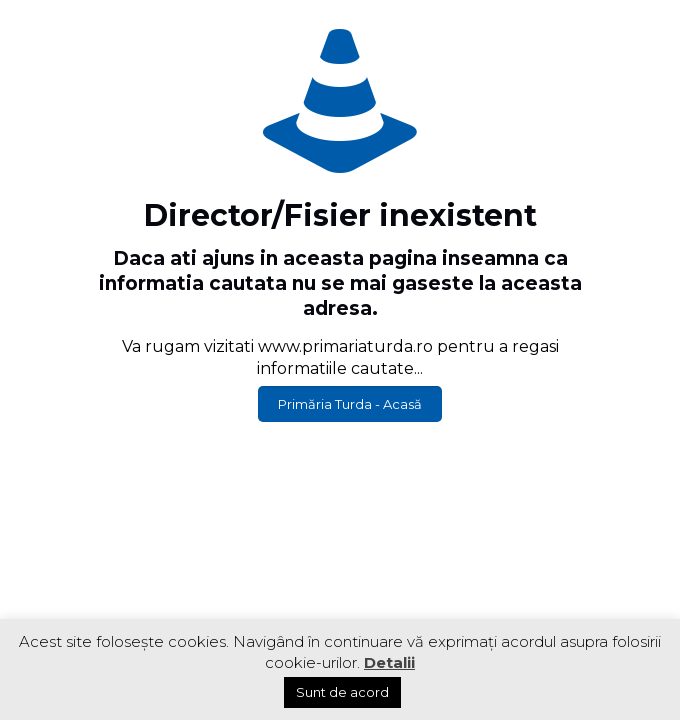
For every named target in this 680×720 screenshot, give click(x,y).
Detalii (389, 662)
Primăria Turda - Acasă (350, 404)
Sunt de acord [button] (342, 692)
